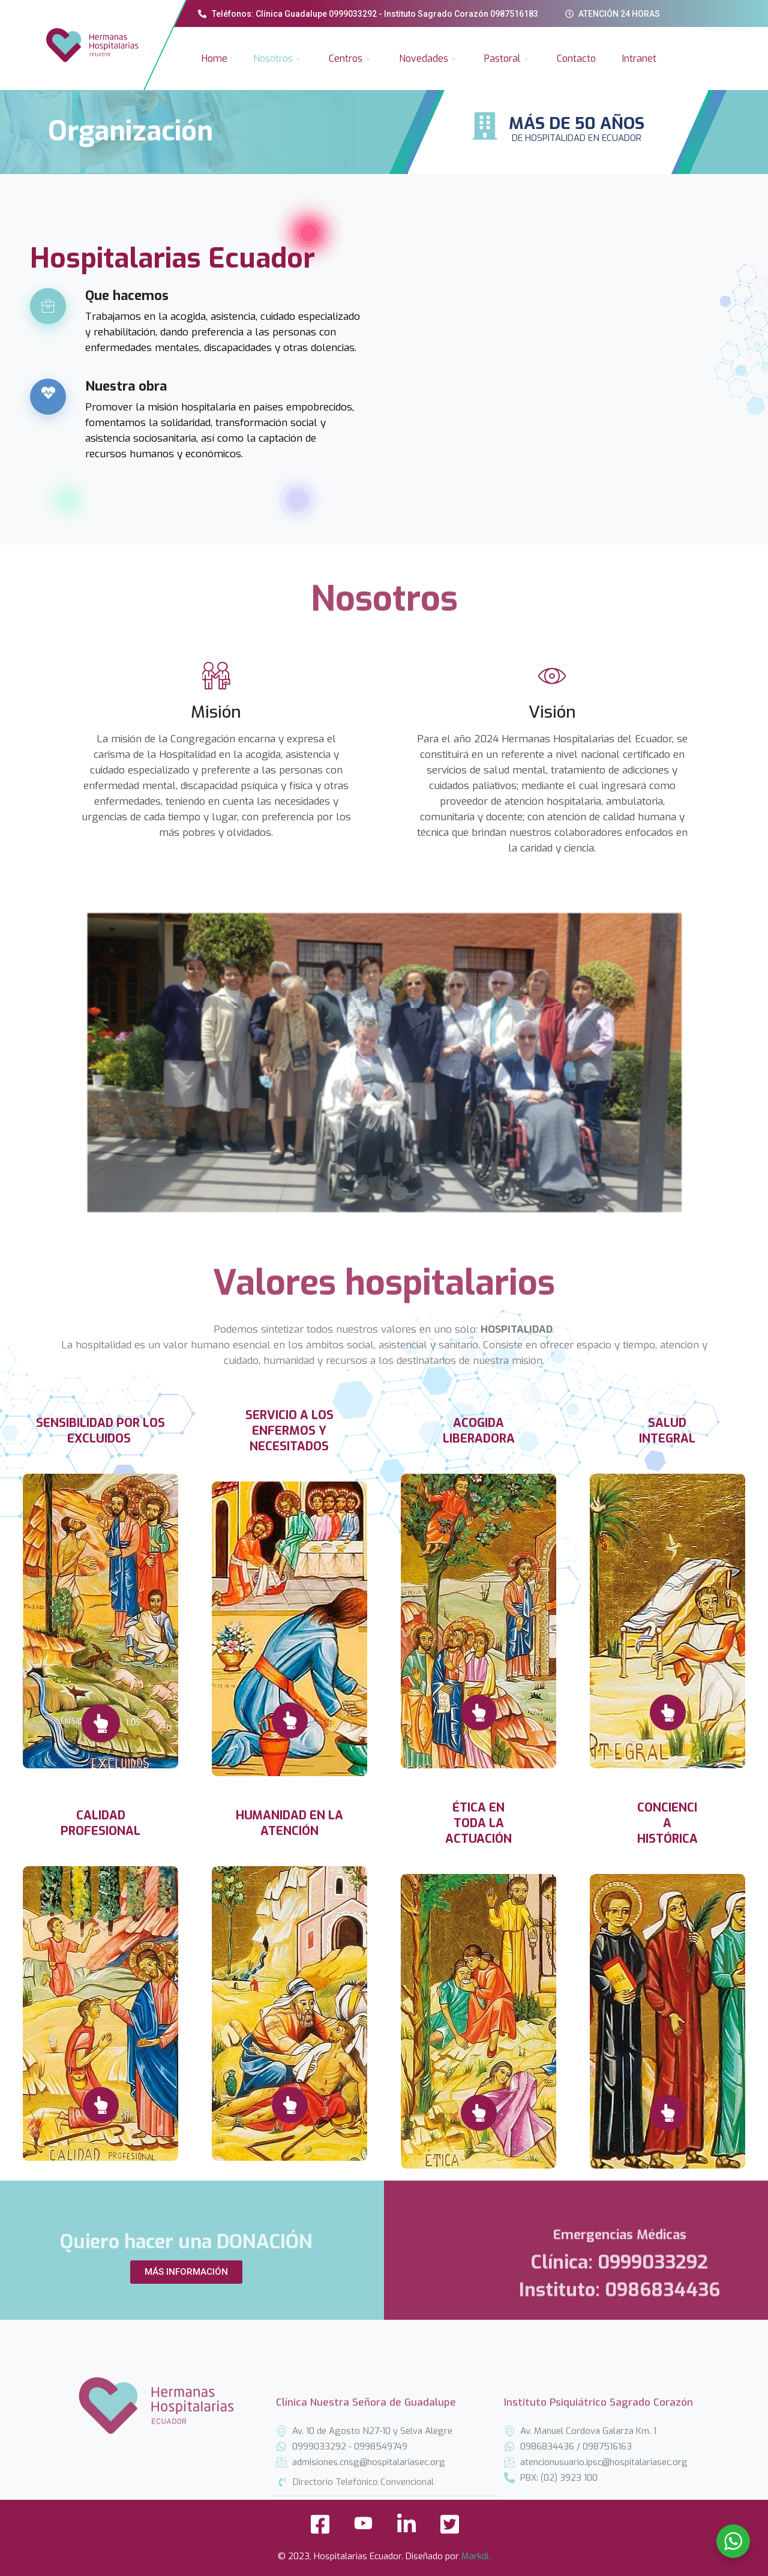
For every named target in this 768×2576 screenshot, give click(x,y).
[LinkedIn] (406, 2528)
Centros (351, 58)
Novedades (428, 58)
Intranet (639, 58)
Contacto (576, 58)
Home (214, 58)
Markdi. (475, 2556)
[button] (186, 2272)
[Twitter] (449, 2528)
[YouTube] (363, 2528)
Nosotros (278, 58)
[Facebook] (319, 2528)
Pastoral (507, 58)
